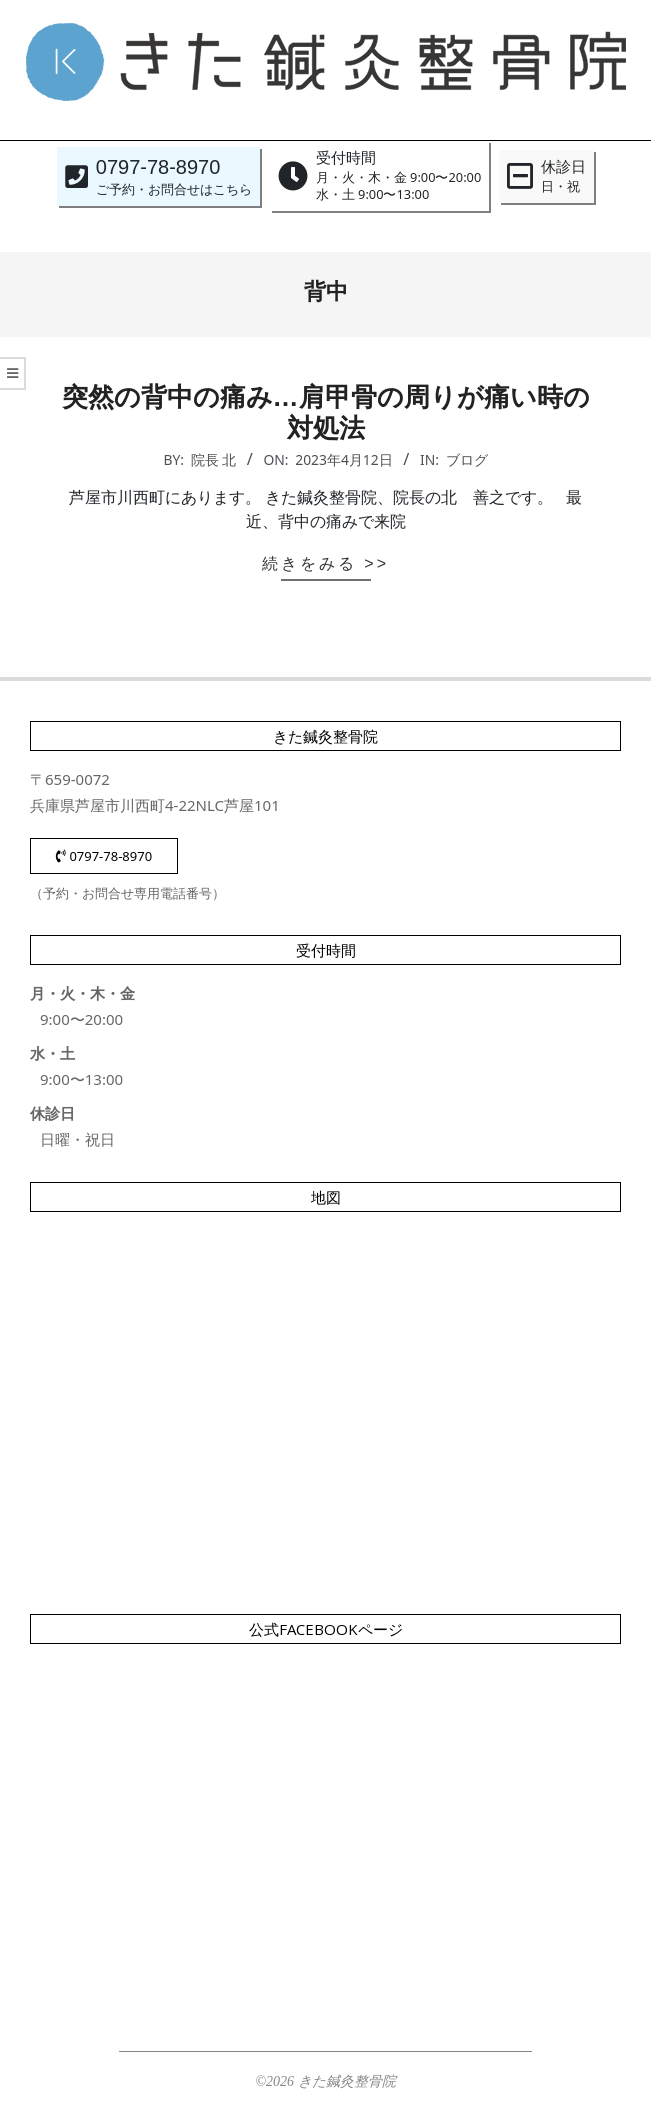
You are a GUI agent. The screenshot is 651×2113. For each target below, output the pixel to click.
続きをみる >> (325, 563)
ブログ (467, 459)
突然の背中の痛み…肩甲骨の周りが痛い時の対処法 (326, 412)
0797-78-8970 (104, 856)
